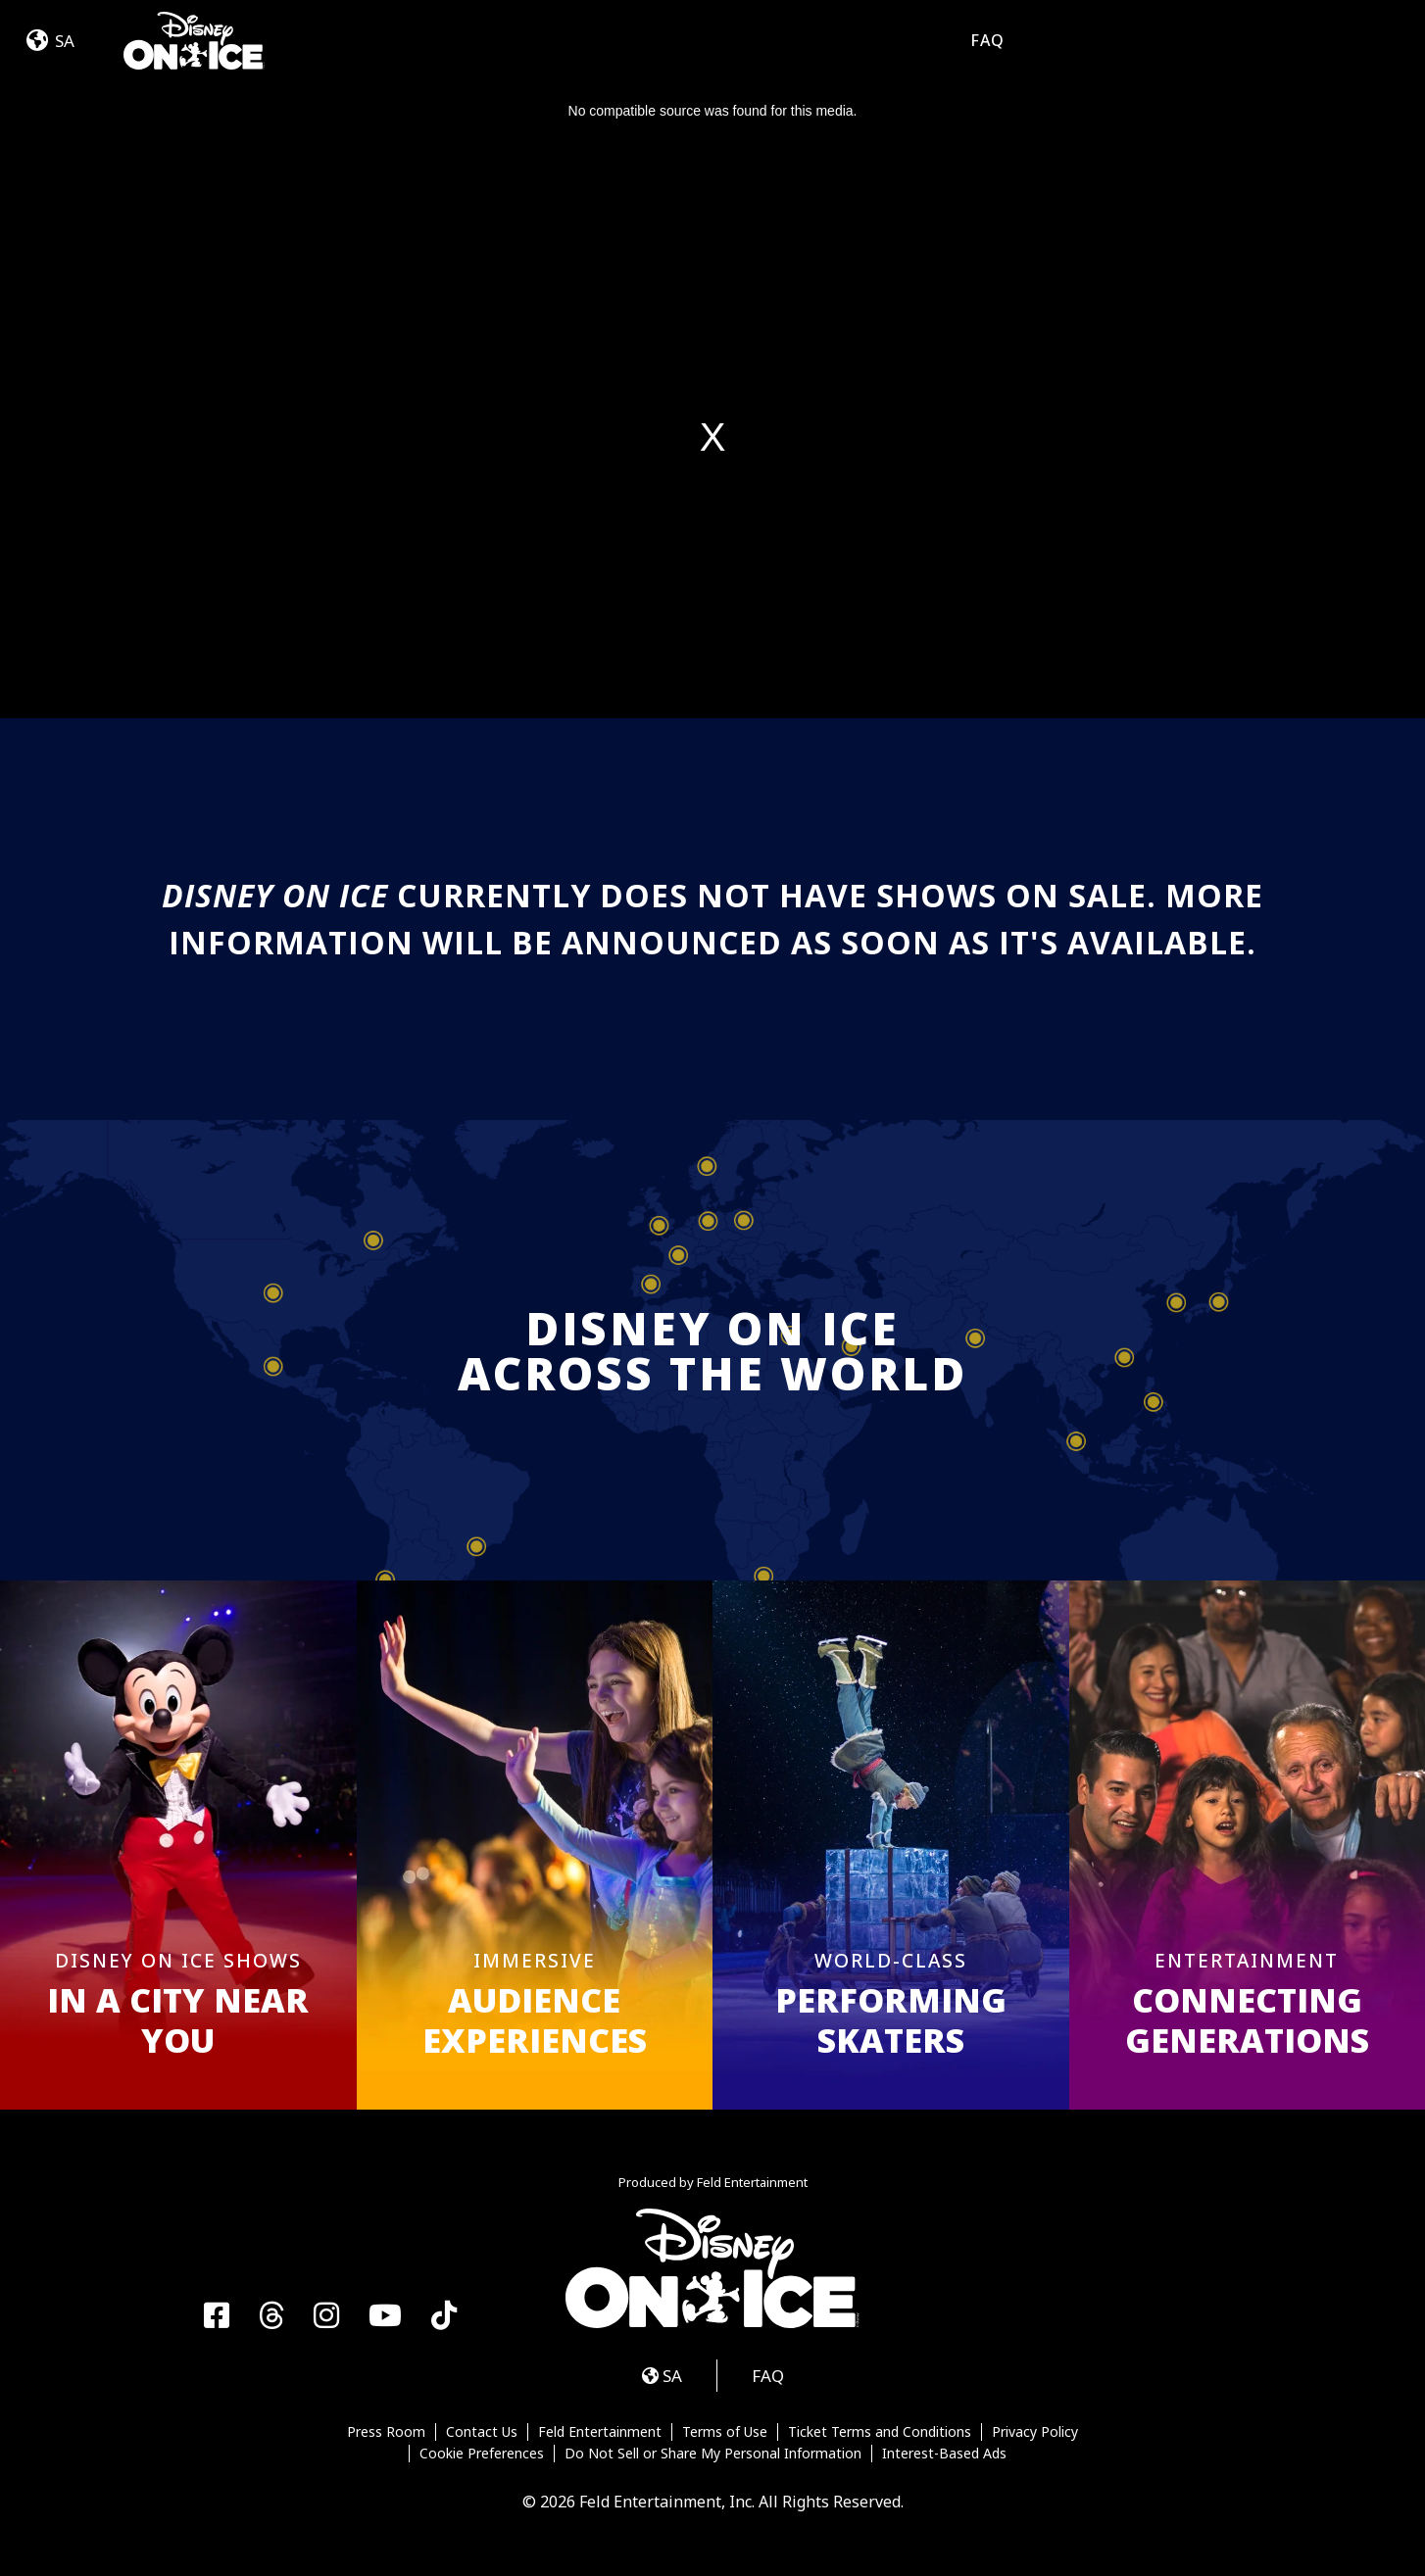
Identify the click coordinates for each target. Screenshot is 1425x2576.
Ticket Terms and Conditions (879, 2432)
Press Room (386, 2432)
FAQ (987, 40)
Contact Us (481, 2432)
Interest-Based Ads (944, 2453)
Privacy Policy (1035, 2432)
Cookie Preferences (481, 2453)
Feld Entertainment (600, 2432)
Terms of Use (724, 2432)
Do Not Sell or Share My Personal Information (713, 2453)
